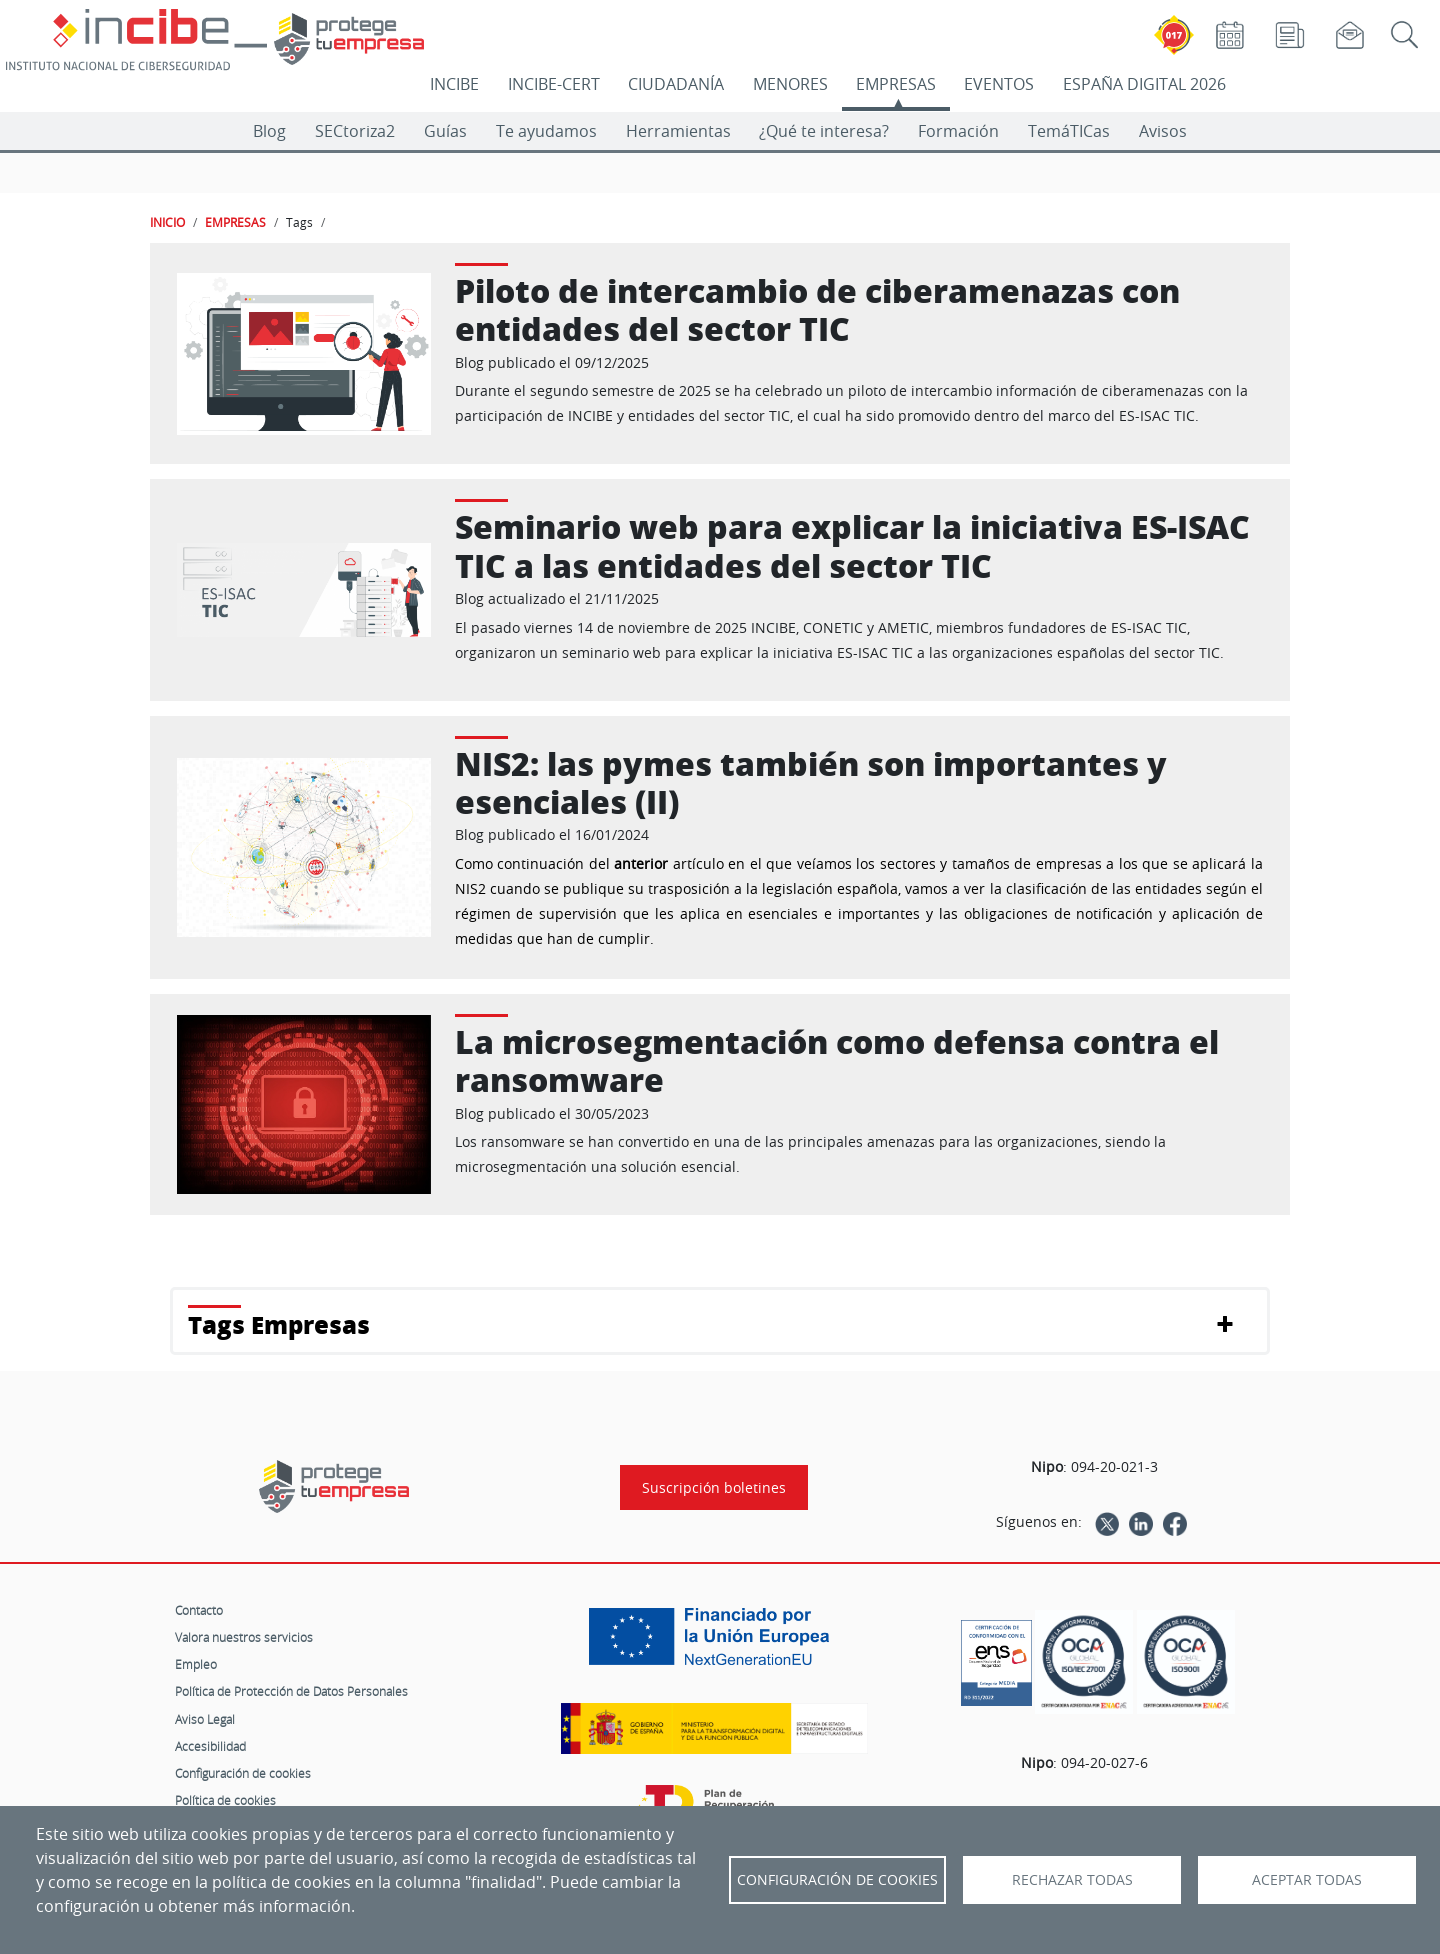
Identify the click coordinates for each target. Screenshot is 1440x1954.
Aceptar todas (1307, 1880)
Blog (269, 131)
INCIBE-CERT (554, 84)
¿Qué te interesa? (824, 131)
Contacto (199, 1610)
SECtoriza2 (355, 131)
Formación (958, 131)
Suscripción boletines (714, 1487)
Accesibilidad (210, 1746)
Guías (445, 131)
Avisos (1163, 131)
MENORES (790, 84)
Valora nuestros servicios (244, 1637)
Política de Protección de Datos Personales (291, 1691)
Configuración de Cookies (837, 1880)
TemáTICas (1069, 131)
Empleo (196, 1664)
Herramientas (678, 131)
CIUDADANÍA (676, 84)
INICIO (167, 222)
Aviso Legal (205, 1719)
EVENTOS (999, 84)
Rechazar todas (1072, 1880)
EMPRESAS (896, 84)
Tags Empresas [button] (279, 1324)
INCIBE (454, 84)
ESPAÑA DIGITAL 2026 (1144, 84)
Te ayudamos (546, 131)
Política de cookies (225, 1800)
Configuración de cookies (243, 1773)
